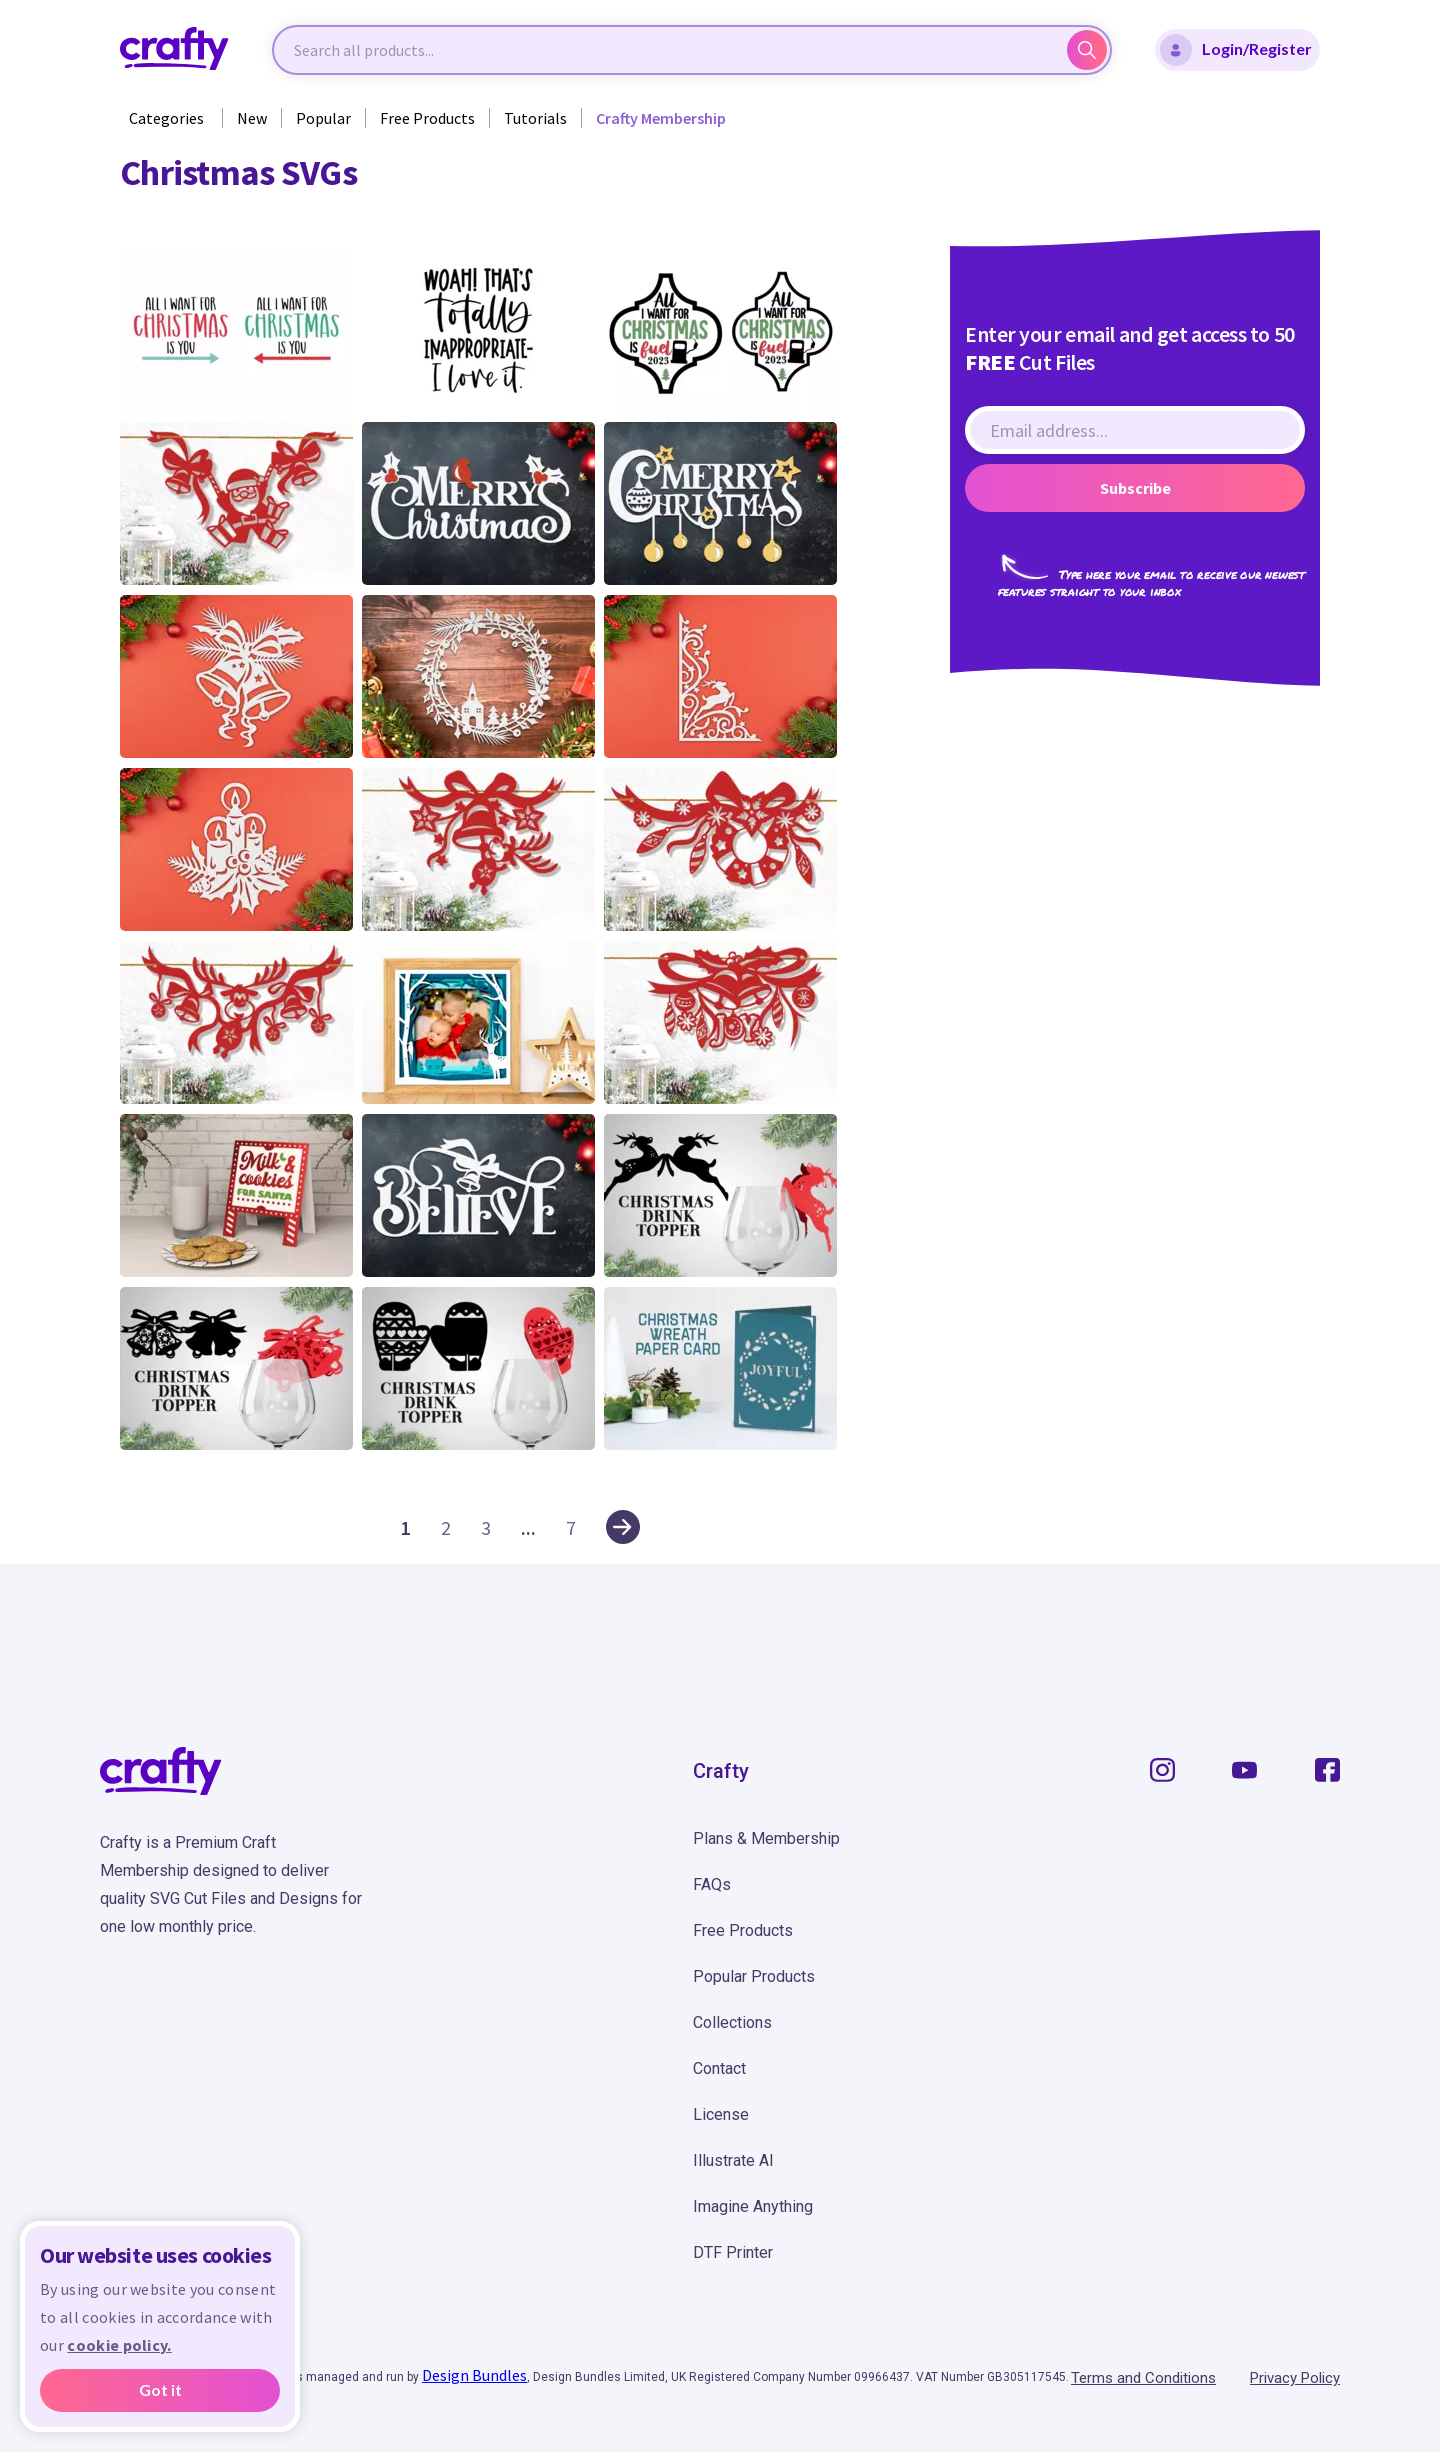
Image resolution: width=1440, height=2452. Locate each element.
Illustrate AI (733, 2160)
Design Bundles (474, 2375)
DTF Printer (733, 2252)
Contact (719, 2068)
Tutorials (535, 118)
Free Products (427, 118)
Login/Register (1236, 50)
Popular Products (754, 1976)
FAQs (712, 1884)
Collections (732, 2022)
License (721, 2114)
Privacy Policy (1295, 2378)
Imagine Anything (753, 2206)
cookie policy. (119, 2345)
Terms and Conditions (1143, 2378)
